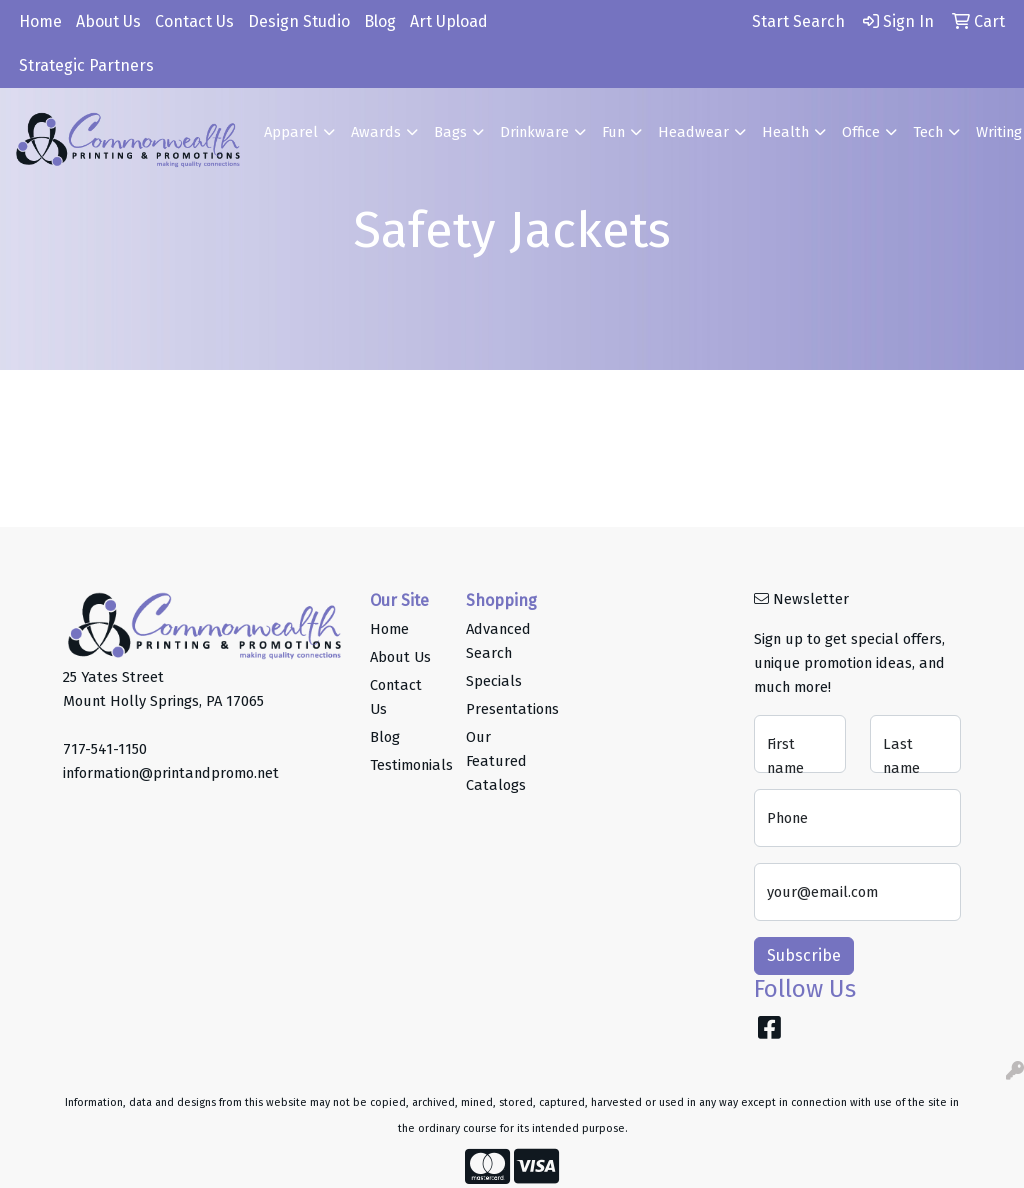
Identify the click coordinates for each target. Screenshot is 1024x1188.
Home (40, 21)
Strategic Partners (86, 65)
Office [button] (861, 132)
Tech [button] (928, 132)
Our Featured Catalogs (496, 761)
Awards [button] (376, 132)
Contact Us (194, 21)
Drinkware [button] (534, 132)
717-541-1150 (105, 749)
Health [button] (785, 132)
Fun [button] (613, 132)
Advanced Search (498, 641)
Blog (380, 21)
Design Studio (299, 21)
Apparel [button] (291, 132)
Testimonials (406, 765)
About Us (108, 21)
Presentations (502, 709)
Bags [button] (450, 132)
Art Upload (449, 21)
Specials (494, 681)
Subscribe (804, 955)
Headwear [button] (693, 132)
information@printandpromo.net (171, 773)
